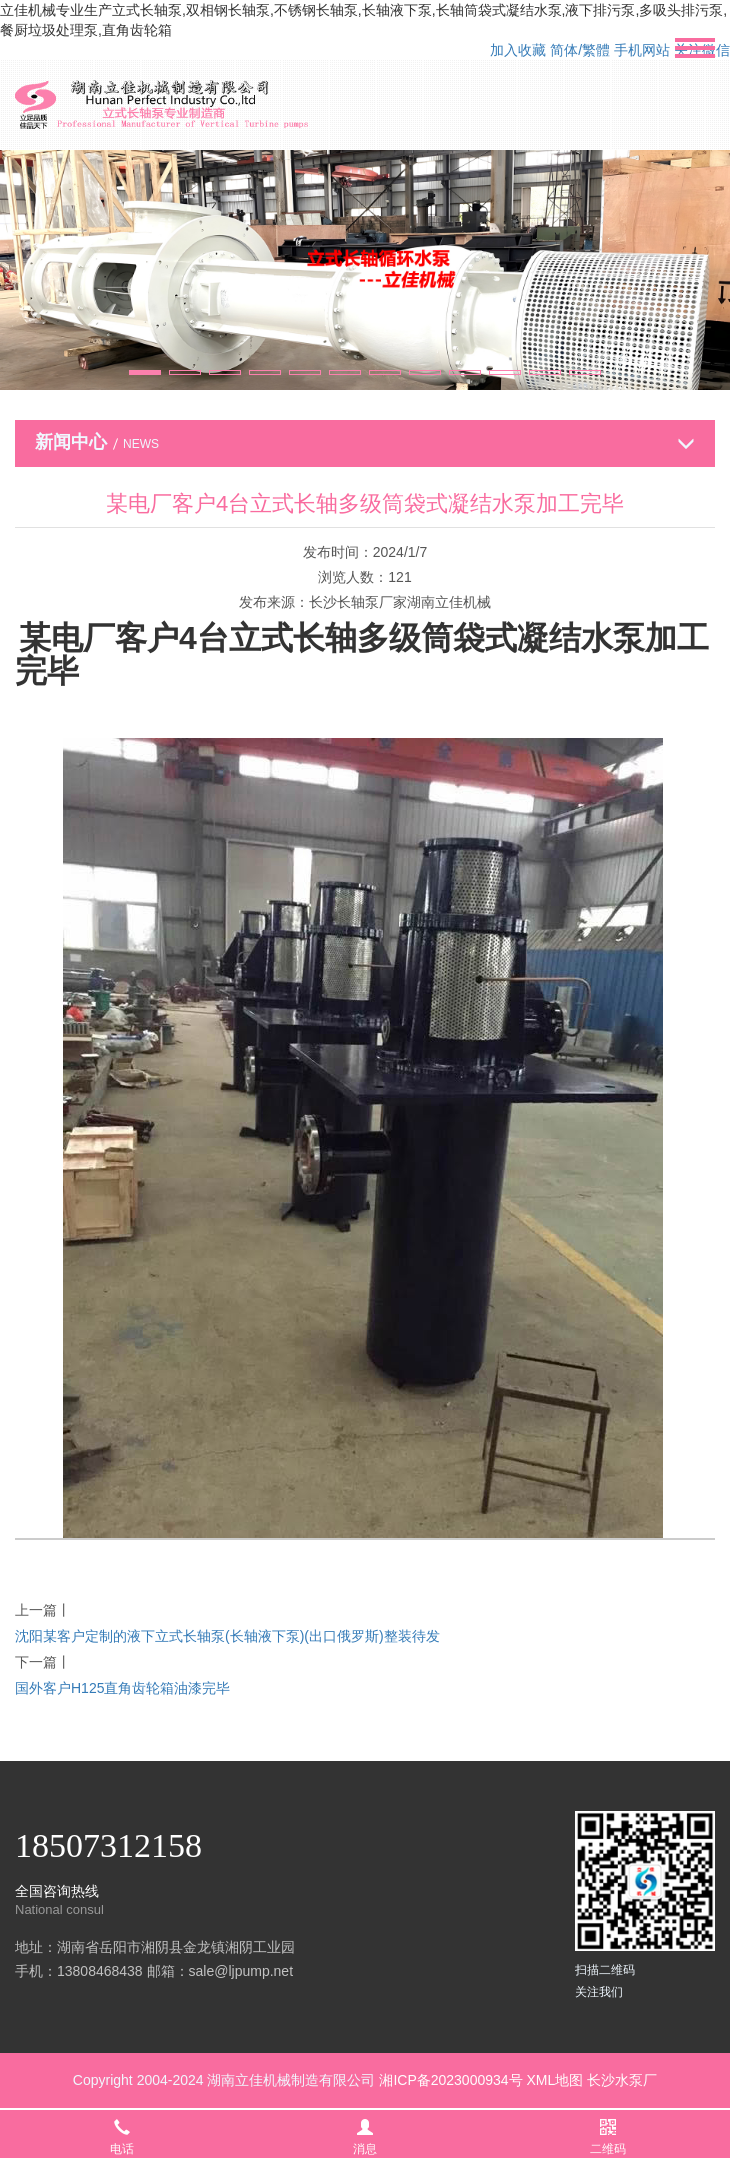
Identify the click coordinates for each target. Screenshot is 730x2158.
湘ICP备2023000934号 (450, 2080)
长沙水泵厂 (622, 2080)
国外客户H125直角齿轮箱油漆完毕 (122, 1688)
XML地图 (554, 2080)
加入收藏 (518, 50)
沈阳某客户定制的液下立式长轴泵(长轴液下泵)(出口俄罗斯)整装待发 (227, 1636)
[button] (145, 372)
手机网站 (642, 50)
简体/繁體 (580, 50)
